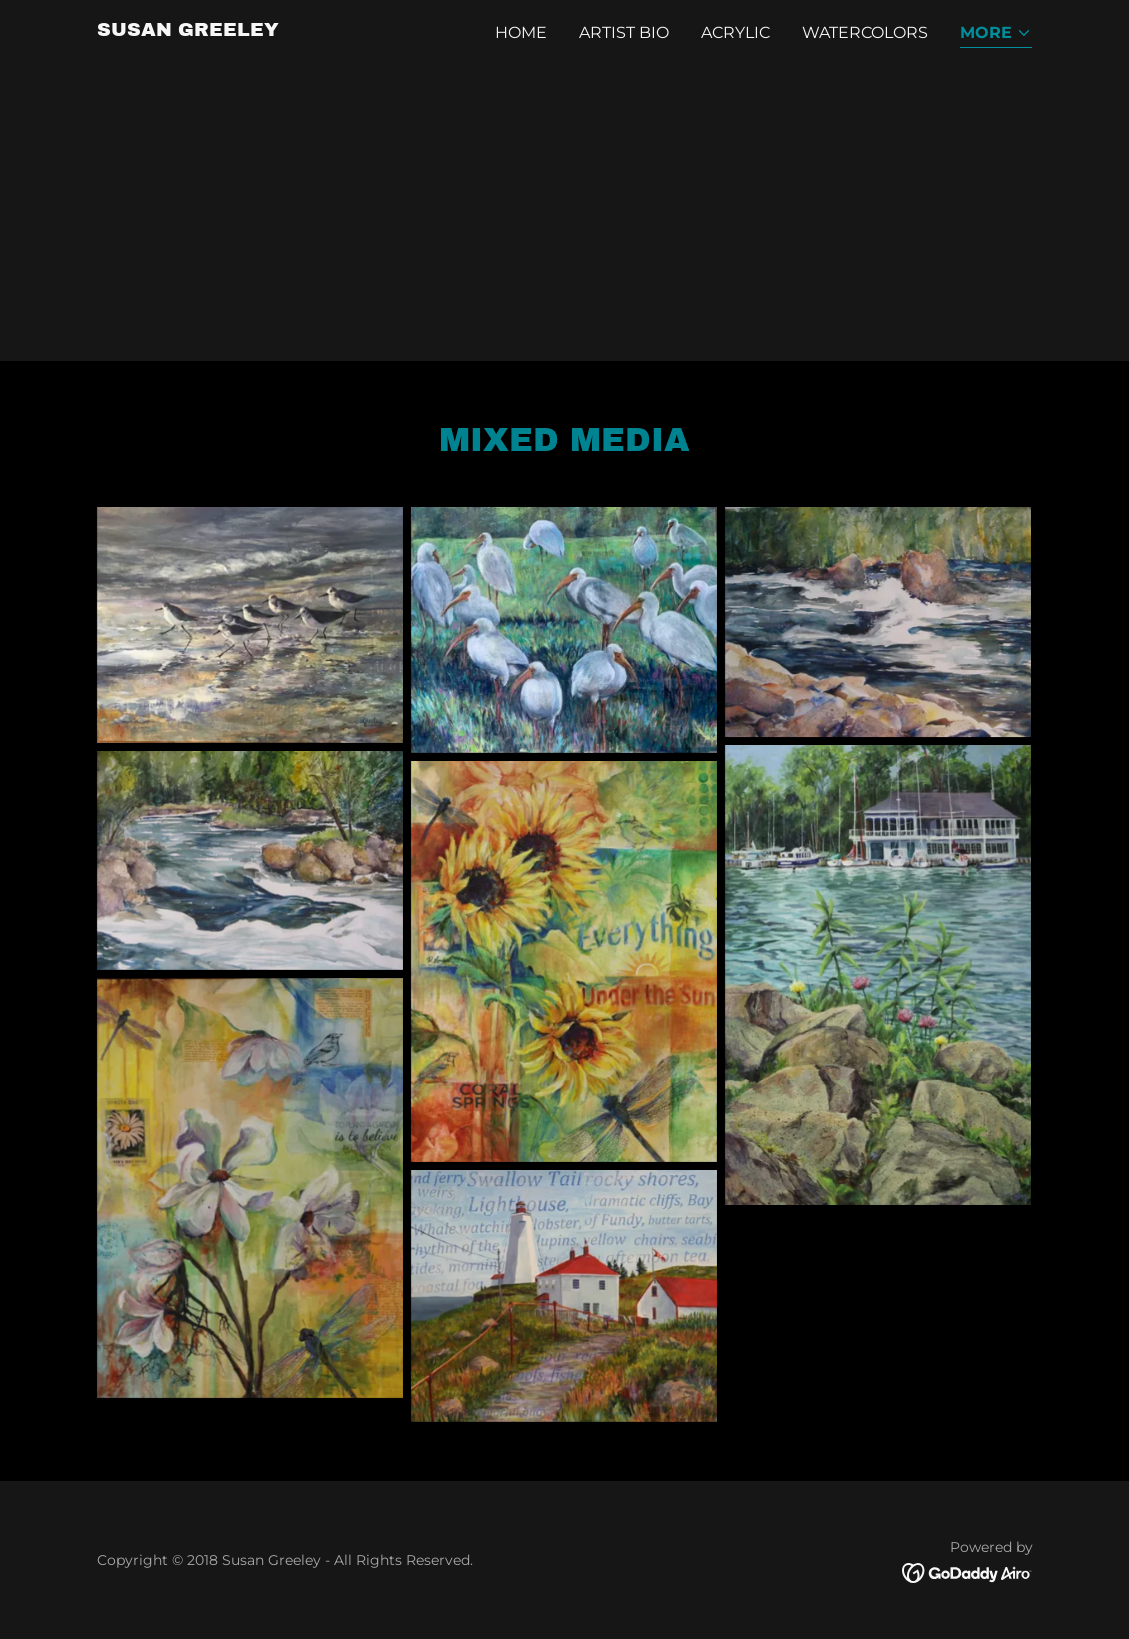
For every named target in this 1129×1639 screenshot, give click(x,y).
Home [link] (521, 32)
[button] (996, 34)
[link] (188, 30)
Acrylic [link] (735, 32)
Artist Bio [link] (624, 32)
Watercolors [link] (865, 32)
